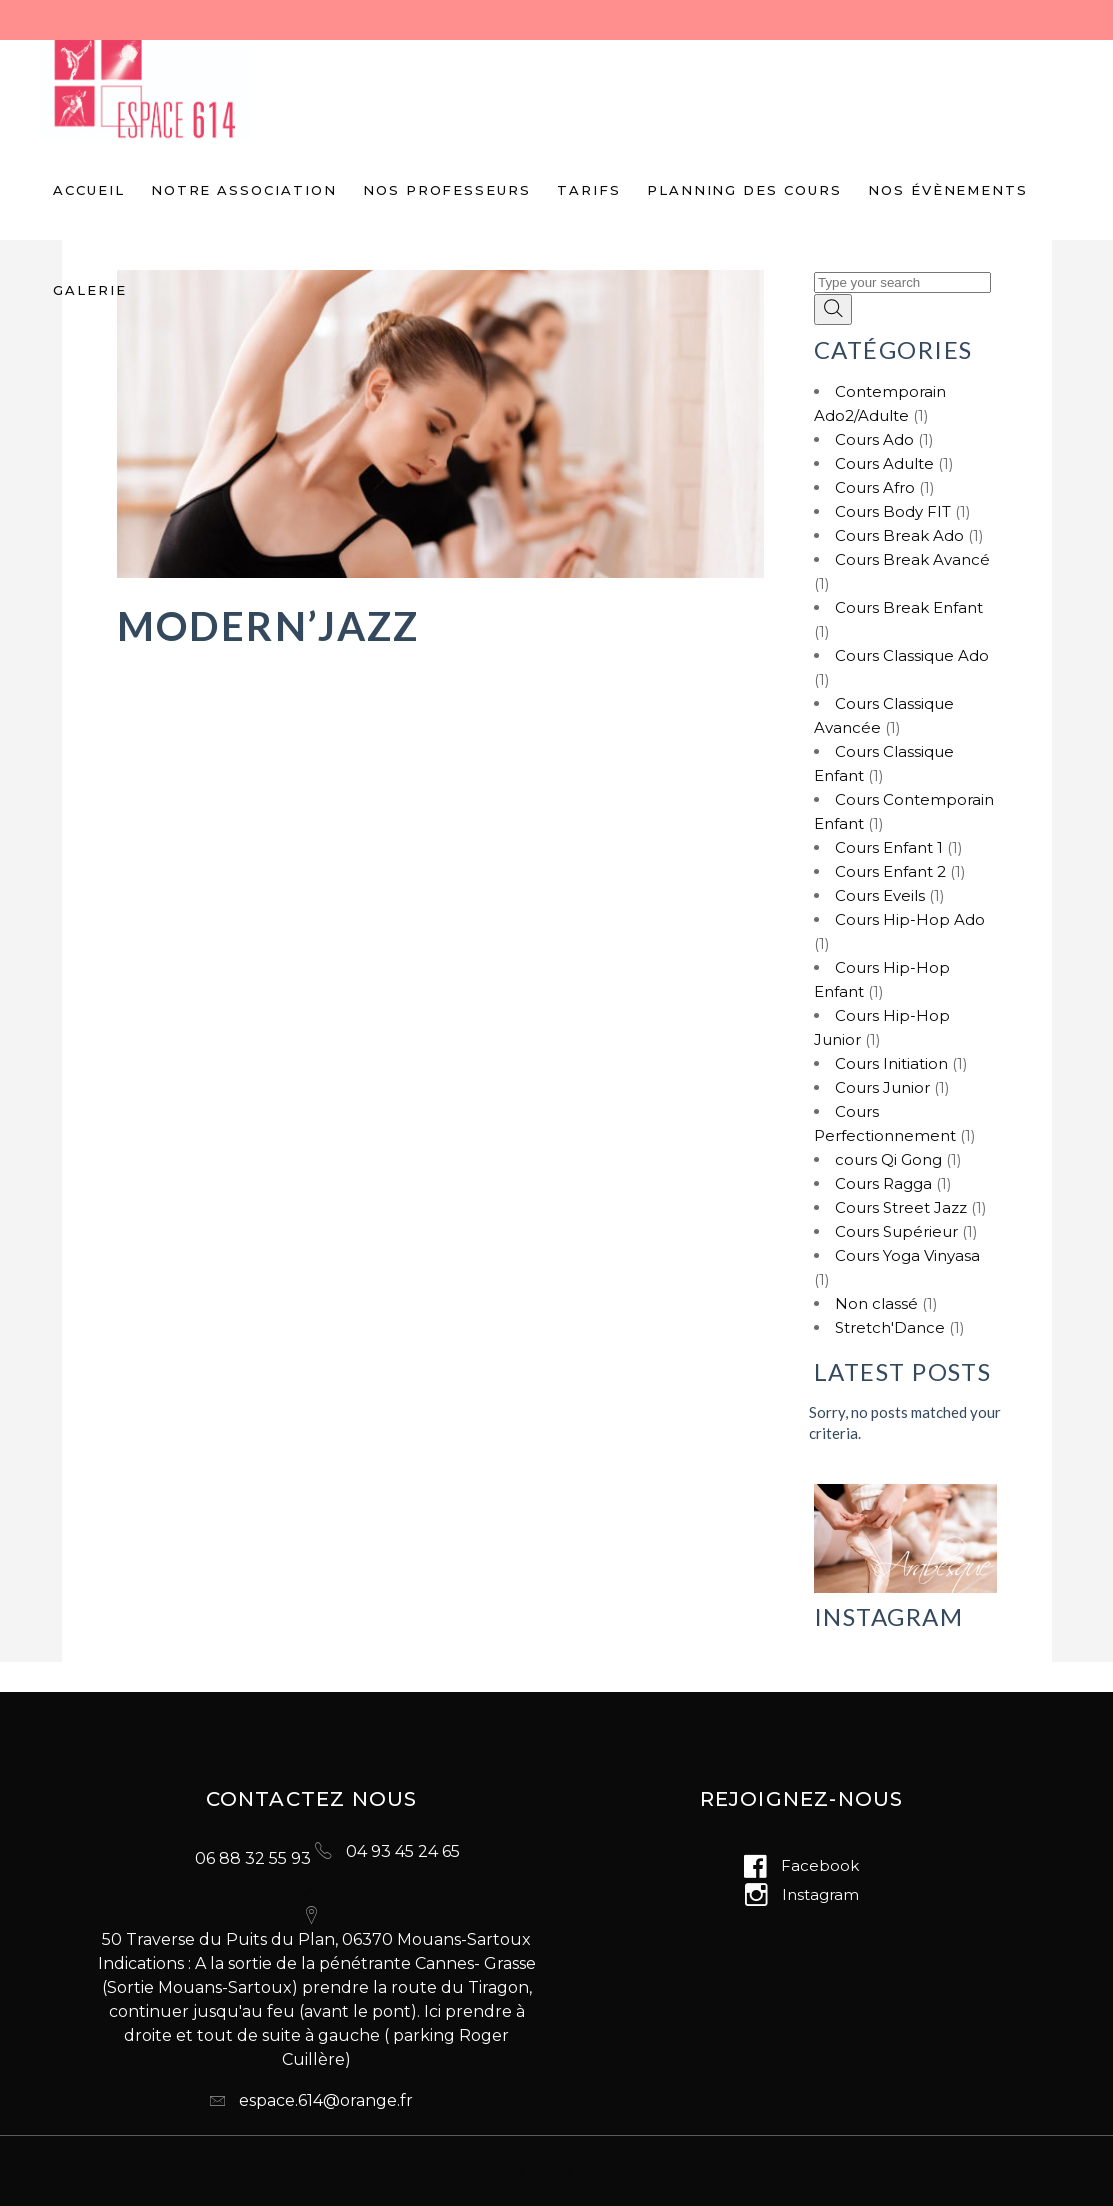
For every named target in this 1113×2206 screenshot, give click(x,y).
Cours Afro (875, 487)
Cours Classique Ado (912, 655)
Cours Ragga (883, 1183)
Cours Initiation (891, 1063)
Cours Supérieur (896, 1231)
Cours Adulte (884, 463)
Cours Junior (882, 1087)
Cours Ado (874, 439)
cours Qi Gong (888, 1159)
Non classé (876, 1303)
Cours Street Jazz (901, 1207)
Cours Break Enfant (909, 607)
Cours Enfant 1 (889, 847)
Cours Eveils (880, 895)
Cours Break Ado (899, 535)
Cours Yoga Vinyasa (907, 1255)
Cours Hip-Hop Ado (910, 919)
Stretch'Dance (890, 1327)
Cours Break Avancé (912, 559)
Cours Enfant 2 (890, 871)
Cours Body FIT (893, 511)
